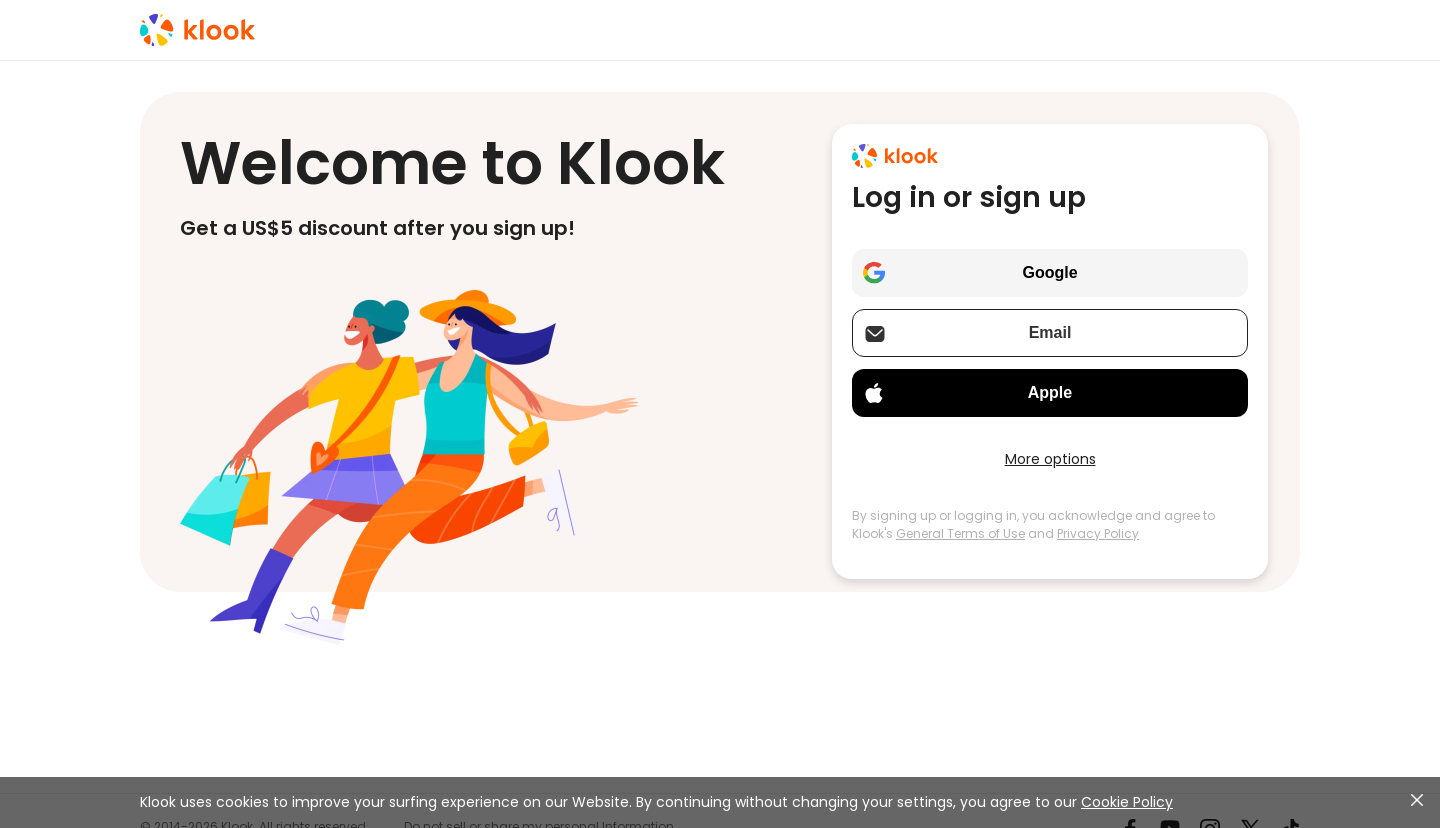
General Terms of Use (960, 533)
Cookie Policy (1127, 802)
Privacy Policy (1098, 533)
